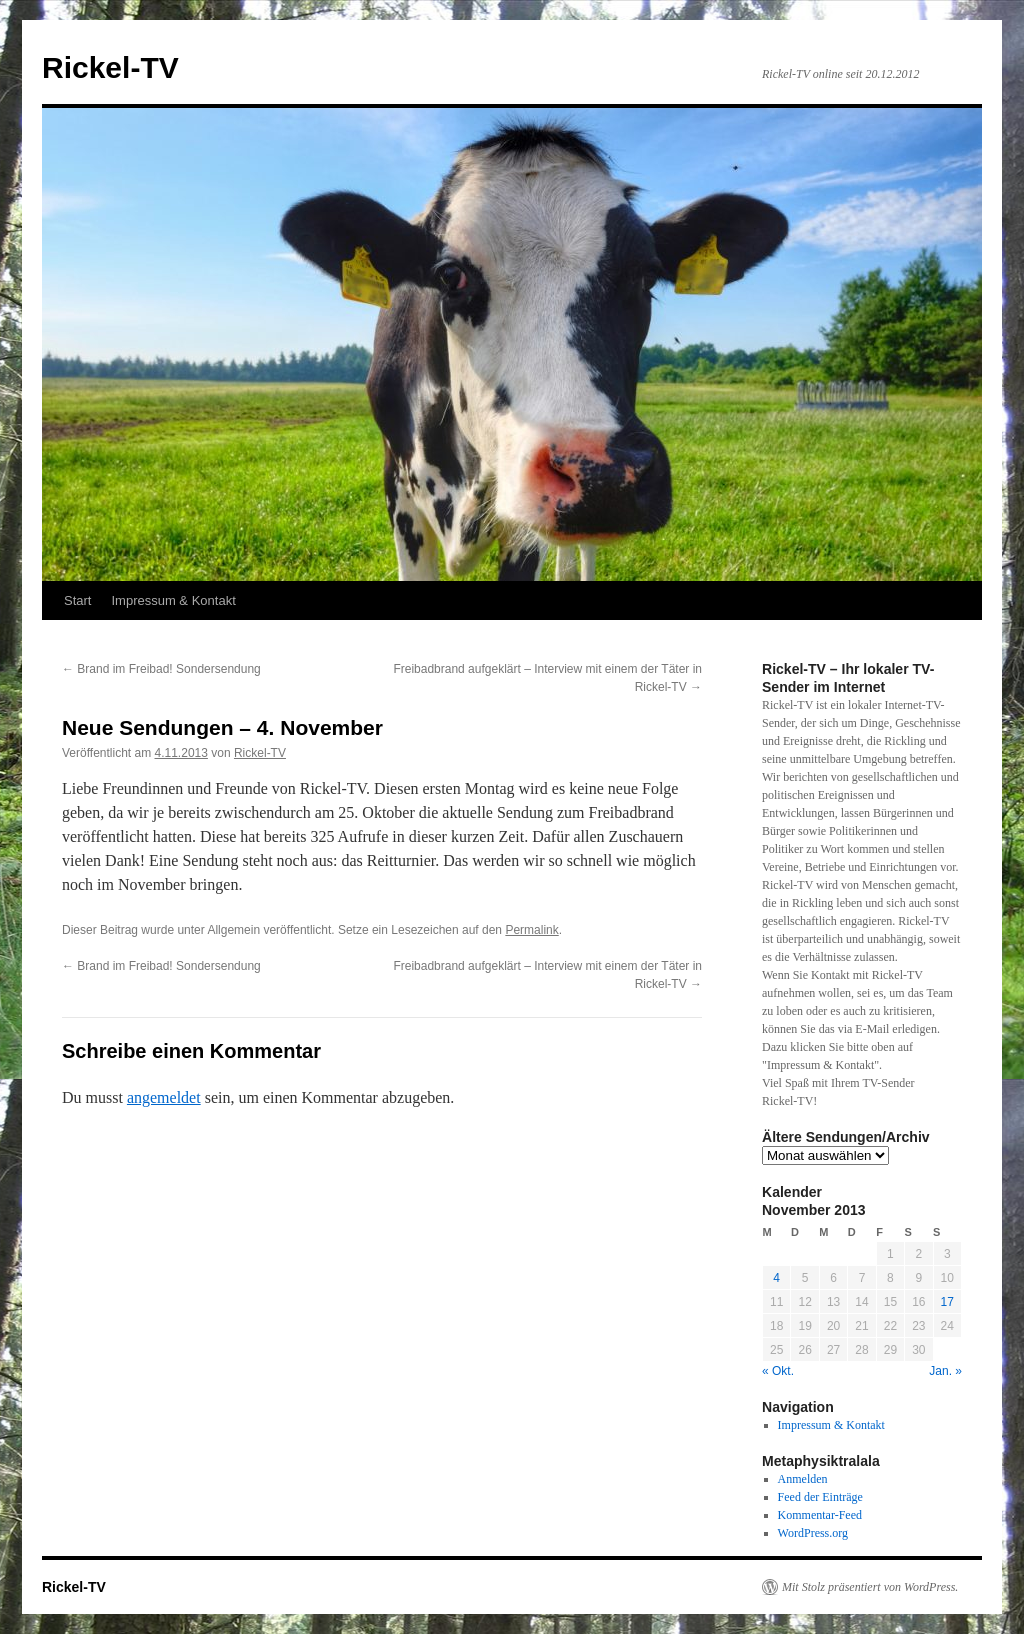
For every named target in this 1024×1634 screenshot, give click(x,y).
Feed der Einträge (820, 1497)
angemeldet (164, 1097)
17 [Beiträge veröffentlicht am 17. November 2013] (947, 1302)
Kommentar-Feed (820, 1515)
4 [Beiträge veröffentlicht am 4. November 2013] (776, 1278)
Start (77, 600)
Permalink (531, 930)
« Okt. (778, 1371)
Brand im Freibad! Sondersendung (161, 669)
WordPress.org (813, 1533)
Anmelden (803, 1479)
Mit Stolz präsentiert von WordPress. (870, 1587)
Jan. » (945, 1371)
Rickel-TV (110, 67)
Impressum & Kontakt (173, 600)
